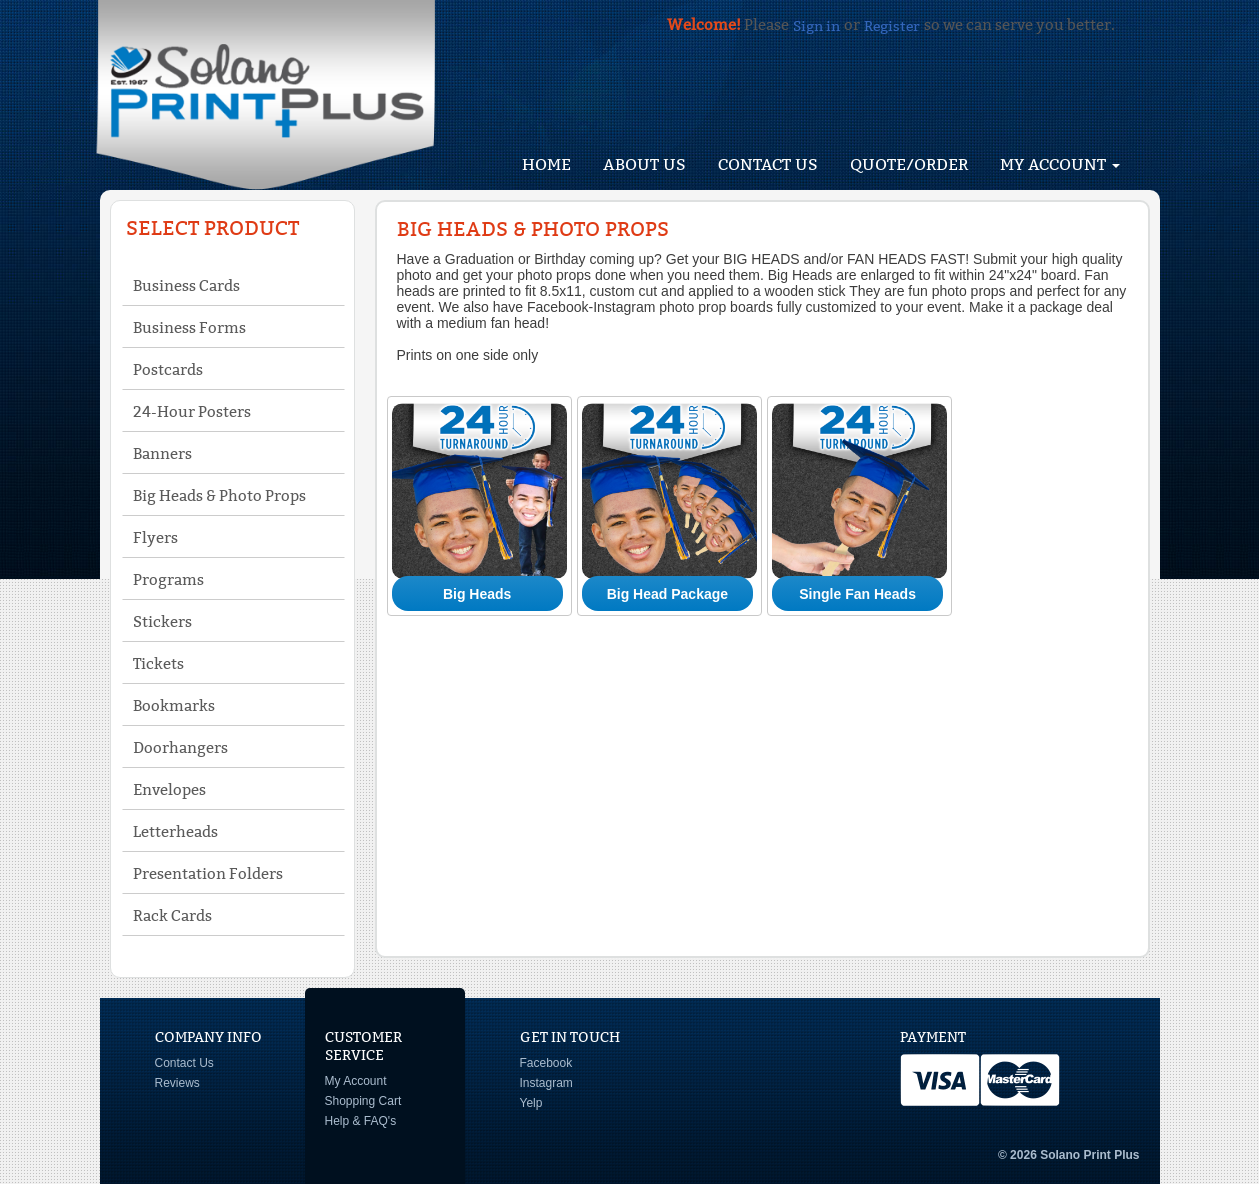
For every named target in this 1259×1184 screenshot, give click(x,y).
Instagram (546, 1083)
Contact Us (768, 164)
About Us (644, 164)
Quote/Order (909, 164)
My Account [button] (1060, 164)
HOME (546, 164)
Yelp (531, 1103)
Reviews (177, 1083)
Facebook (546, 1063)
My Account (356, 1081)
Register (892, 26)
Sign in (816, 26)
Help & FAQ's (361, 1121)
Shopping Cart (363, 1101)
